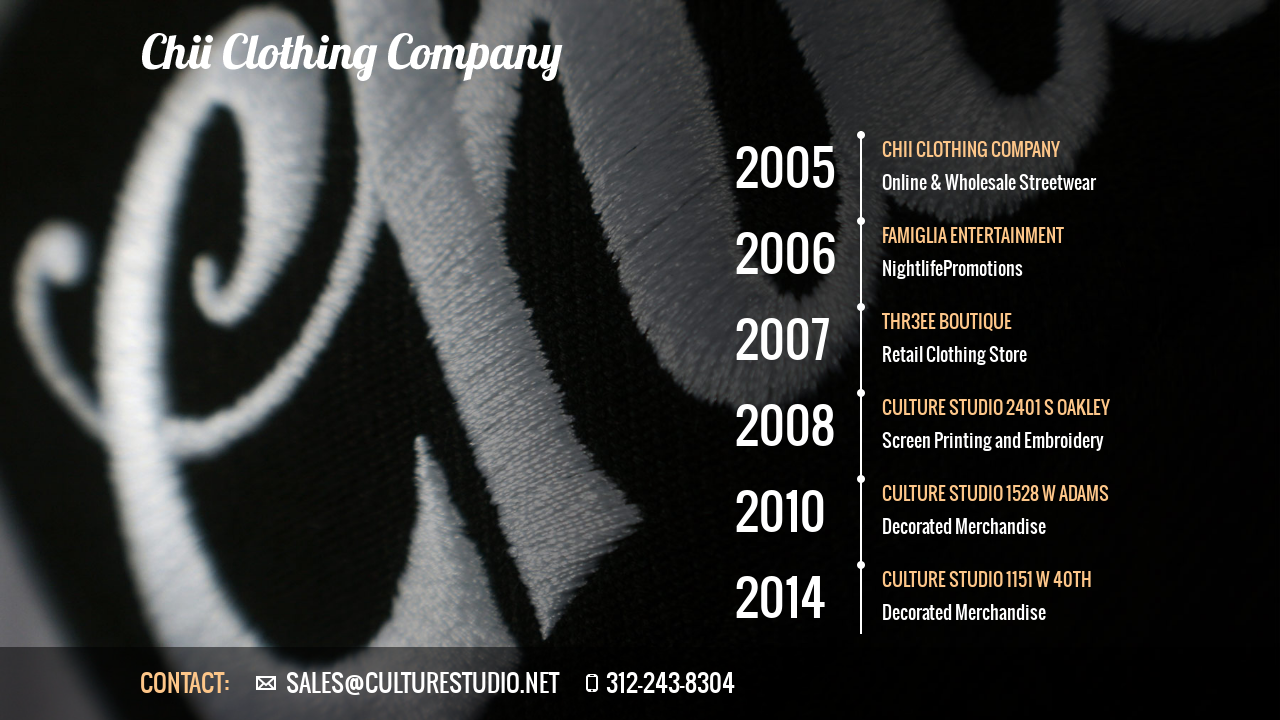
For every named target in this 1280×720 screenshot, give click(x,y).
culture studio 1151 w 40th (987, 579)
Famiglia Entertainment (973, 235)
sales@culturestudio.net (422, 683)
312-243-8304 (670, 683)
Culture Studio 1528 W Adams (995, 493)
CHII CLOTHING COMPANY (971, 149)
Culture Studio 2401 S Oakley (996, 407)
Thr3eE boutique (947, 321)
